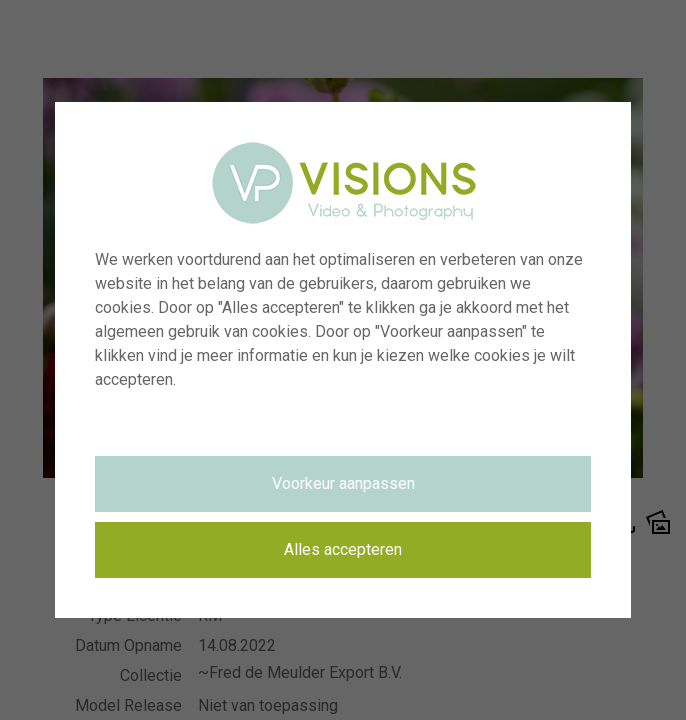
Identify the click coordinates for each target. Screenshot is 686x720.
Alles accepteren (343, 549)
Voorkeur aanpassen (343, 483)
